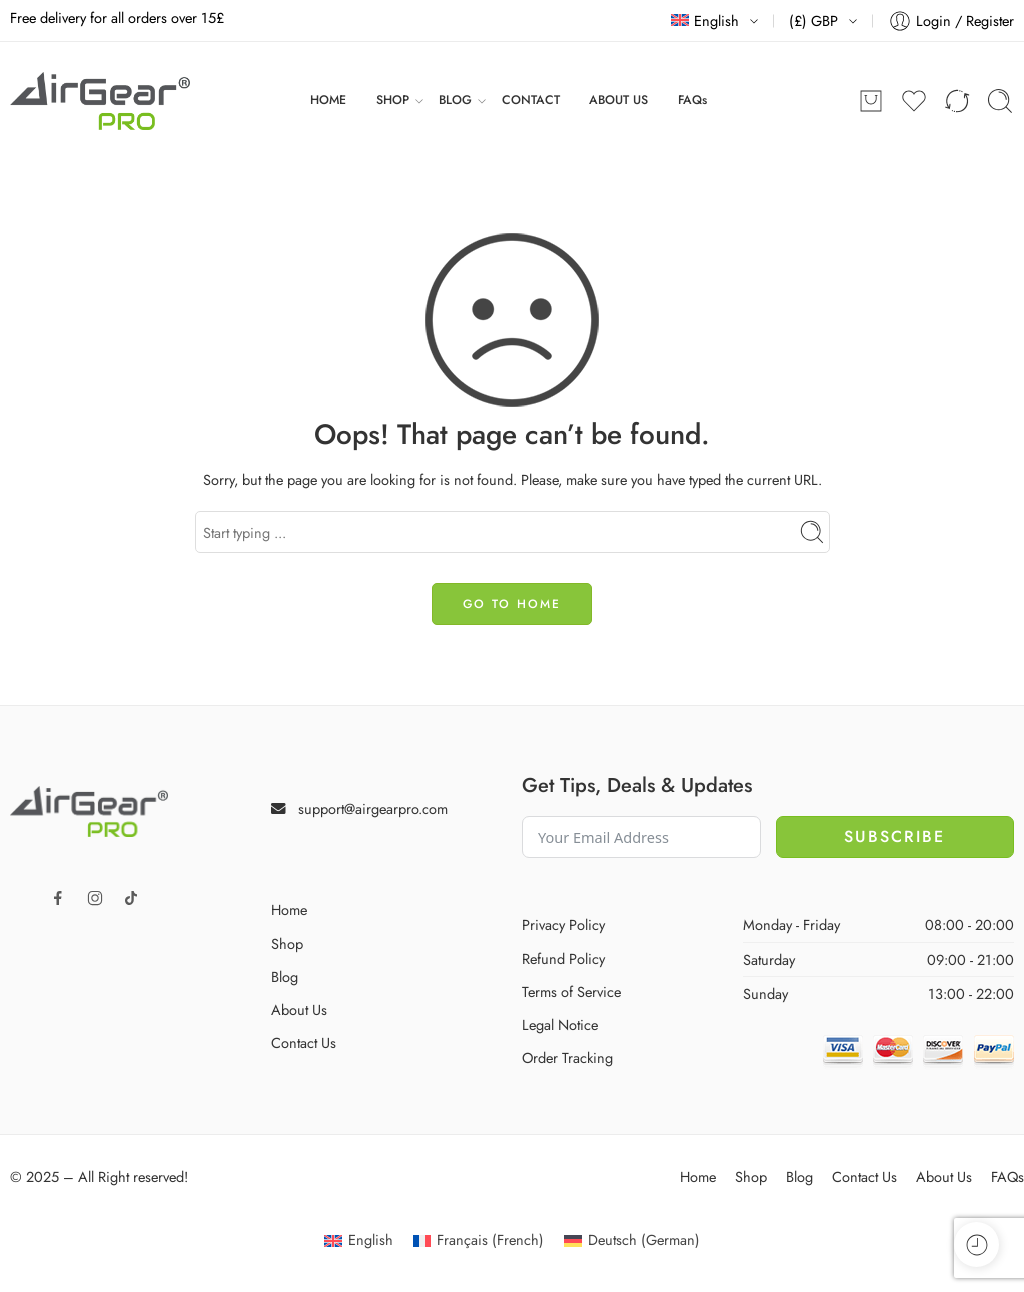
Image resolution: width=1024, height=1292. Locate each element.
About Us (299, 1009)
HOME (328, 100)
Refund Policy (563, 958)
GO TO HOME (512, 604)
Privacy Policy (563, 924)
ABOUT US (618, 100)
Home (289, 909)
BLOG (455, 101)
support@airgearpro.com (373, 808)
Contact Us (303, 1042)
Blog (284, 976)
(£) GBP (813, 20)
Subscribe (894, 836)
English (705, 20)
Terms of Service (571, 991)
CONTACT (531, 100)
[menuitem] (358, 1240)
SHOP (392, 101)
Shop (287, 943)
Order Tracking (567, 1057)
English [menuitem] (370, 1239)
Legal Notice (560, 1024)
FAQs (692, 100)
